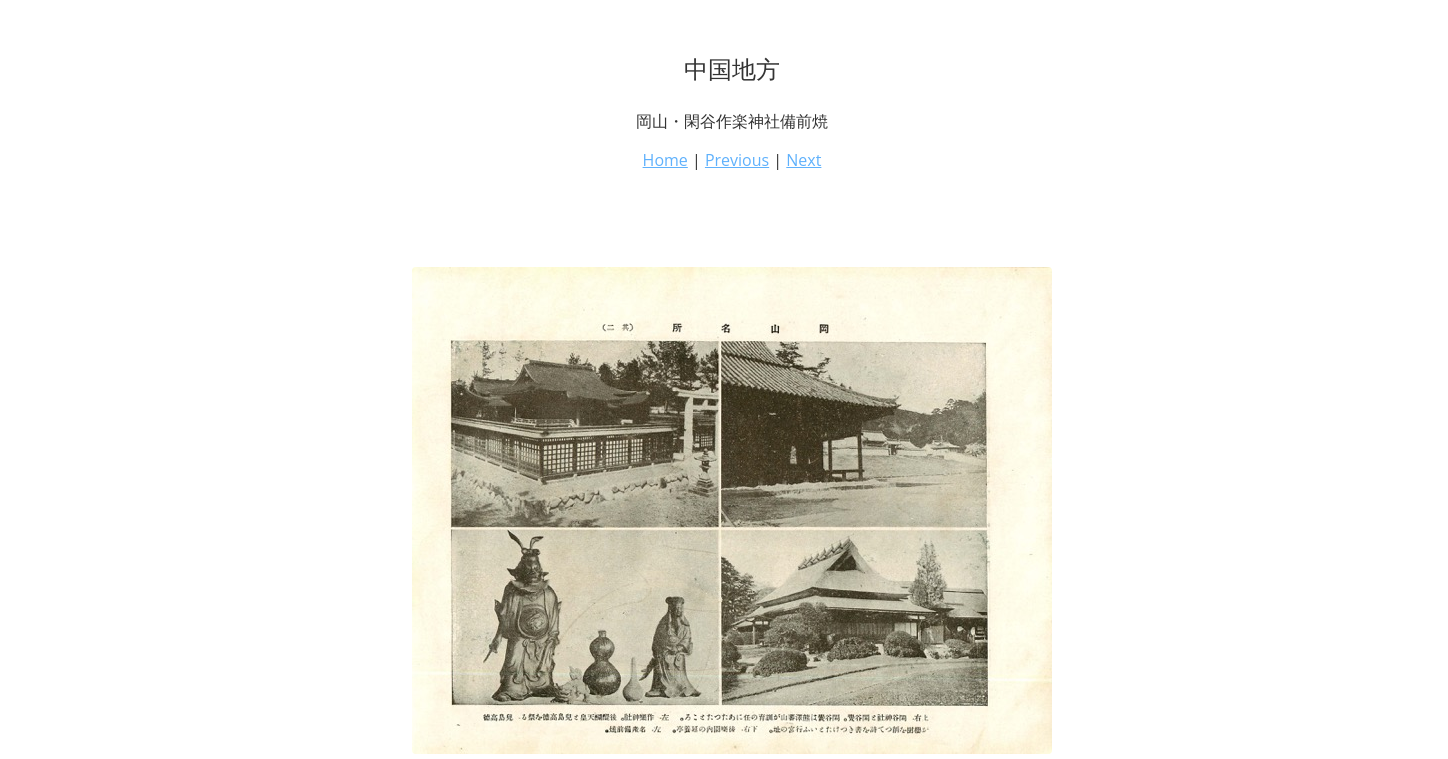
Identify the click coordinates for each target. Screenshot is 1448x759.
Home (665, 160)
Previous (737, 160)
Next (803, 160)
